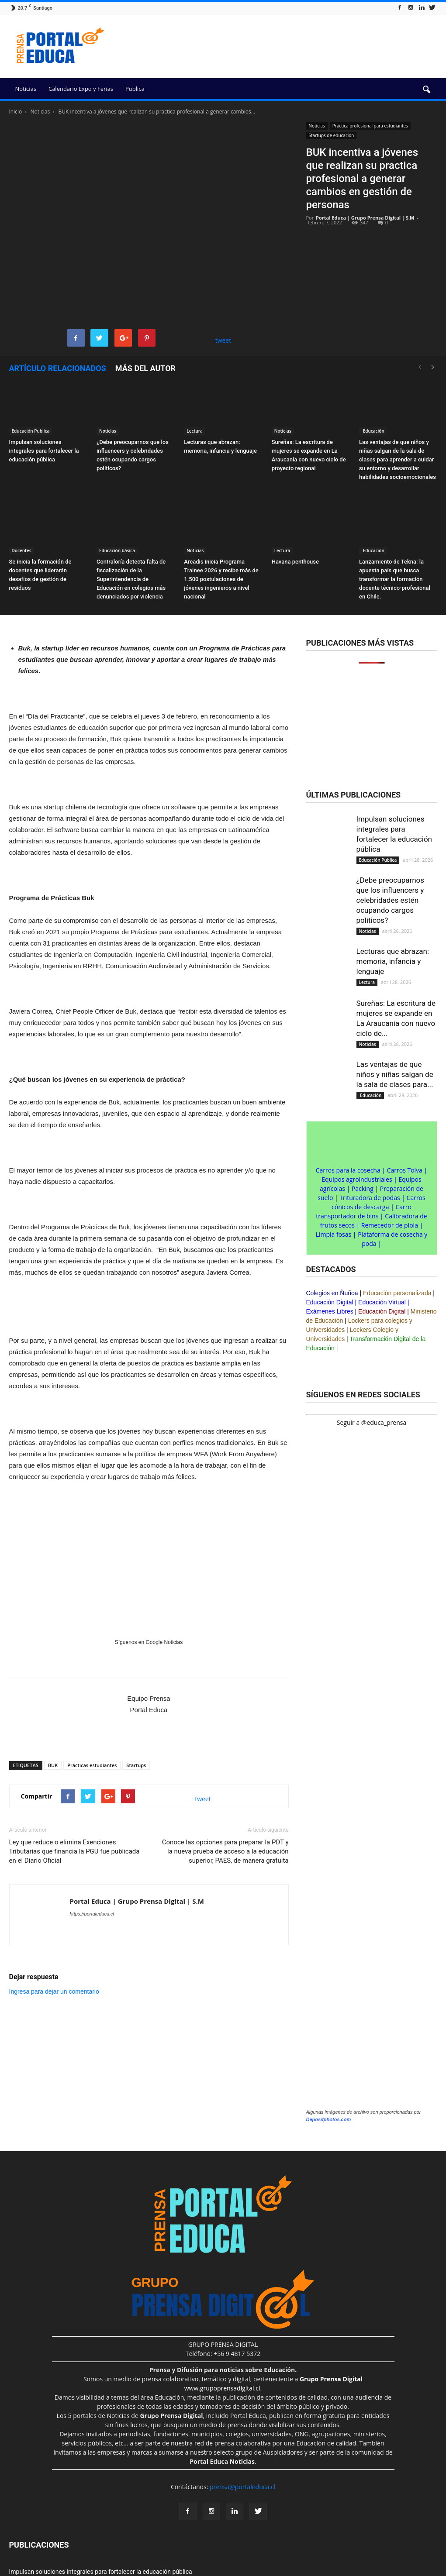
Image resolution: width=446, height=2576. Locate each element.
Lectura (195, 431)
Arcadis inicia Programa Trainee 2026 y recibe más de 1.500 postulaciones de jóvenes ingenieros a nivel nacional (221, 579)
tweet (223, 340)
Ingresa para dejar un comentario (54, 1991)
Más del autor (145, 368)
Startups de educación (331, 135)
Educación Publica (31, 431)
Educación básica (117, 550)
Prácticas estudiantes (92, 1765)
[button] (426, 89)
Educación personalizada (397, 1293)
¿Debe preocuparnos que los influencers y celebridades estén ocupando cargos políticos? (390, 900)
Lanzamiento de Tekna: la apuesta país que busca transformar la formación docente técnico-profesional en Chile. (394, 579)
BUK (53, 1765)
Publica (135, 89)
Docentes (21, 550)
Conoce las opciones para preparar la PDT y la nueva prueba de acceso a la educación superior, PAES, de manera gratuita (225, 1851)
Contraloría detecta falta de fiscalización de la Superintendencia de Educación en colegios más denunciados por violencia (131, 579)
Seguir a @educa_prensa (371, 1422)
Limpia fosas (334, 1234)
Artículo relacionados (57, 368)
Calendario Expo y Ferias (80, 89)
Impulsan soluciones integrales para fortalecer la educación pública (44, 451)
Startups (136, 1765)
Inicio (15, 111)
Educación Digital (329, 1302)
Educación (373, 431)
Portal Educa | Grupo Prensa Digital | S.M (365, 217)
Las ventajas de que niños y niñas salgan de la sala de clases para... (394, 1074)
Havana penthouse (295, 561)
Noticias (25, 89)
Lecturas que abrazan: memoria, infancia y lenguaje (392, 961)
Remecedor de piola (389, 1225)
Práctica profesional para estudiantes (370, 126)
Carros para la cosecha (348, 1170)
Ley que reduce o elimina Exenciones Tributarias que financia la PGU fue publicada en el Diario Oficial (74, 1851)
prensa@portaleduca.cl (242, 2487)
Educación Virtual (382, 1302)
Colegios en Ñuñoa (332, 1293)
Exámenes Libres (329, 1311)
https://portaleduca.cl (92, 1913)
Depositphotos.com (328, 2119)
